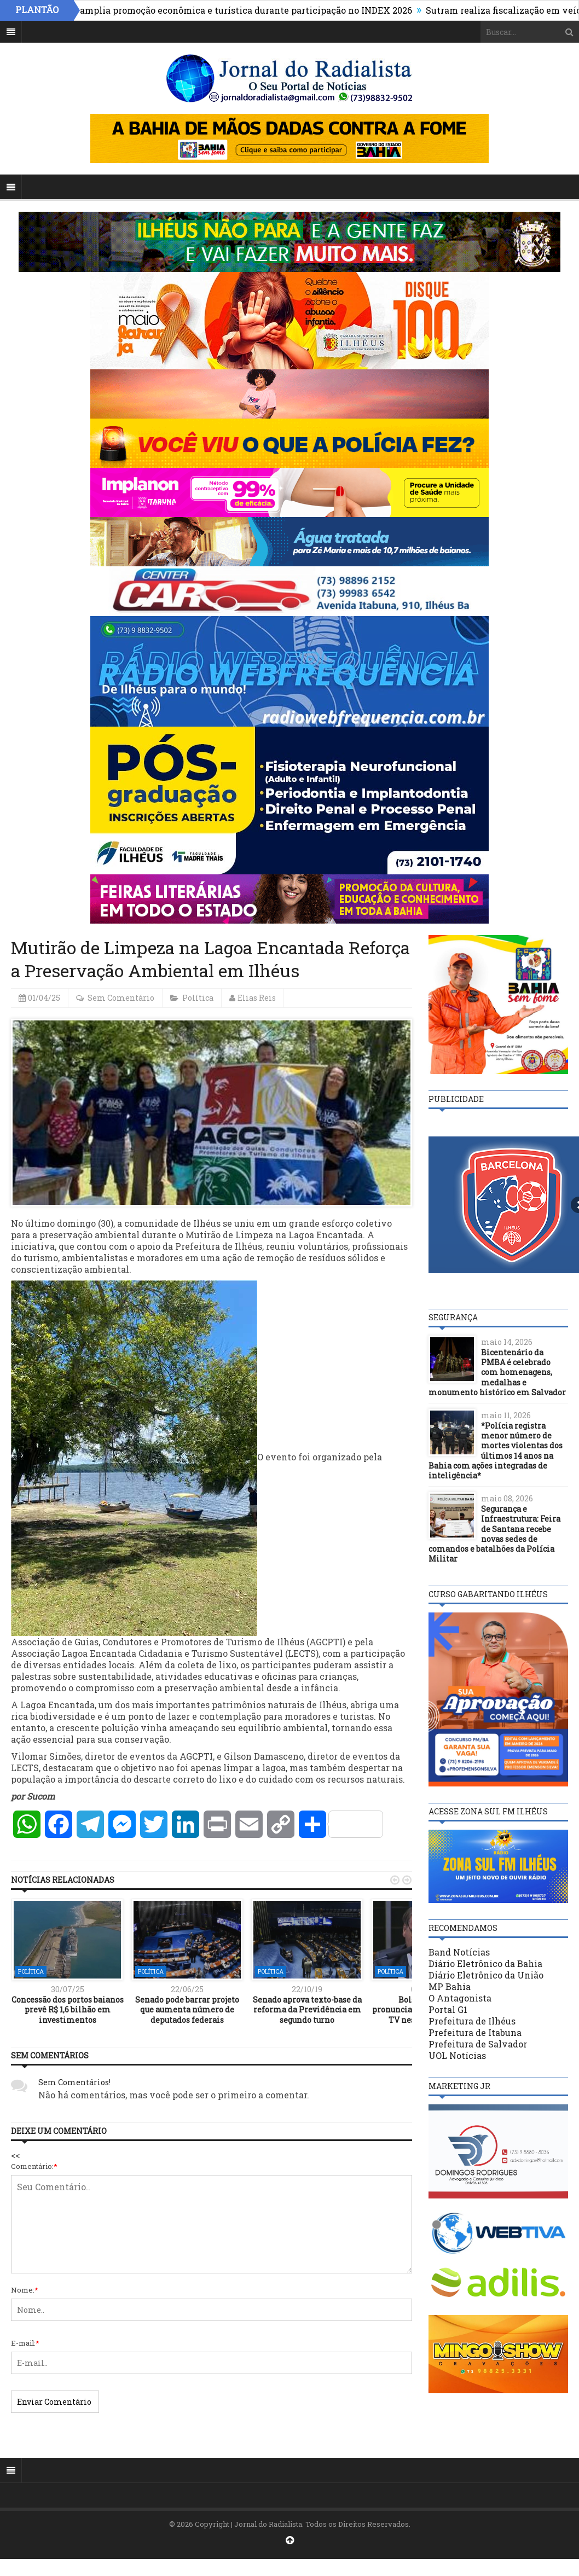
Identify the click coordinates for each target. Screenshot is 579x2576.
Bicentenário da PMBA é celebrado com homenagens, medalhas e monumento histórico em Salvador (497, 1372)
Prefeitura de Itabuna (475, 2032)
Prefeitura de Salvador (478, 2044)
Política (197, 998)
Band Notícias (459, 1952)
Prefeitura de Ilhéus (472, 2021)
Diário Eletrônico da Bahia (485, 1963)
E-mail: (25, 2343)
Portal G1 (448, 2009)
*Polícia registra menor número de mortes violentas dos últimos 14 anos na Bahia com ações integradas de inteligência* (496, 1450)
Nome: (24, 2290)
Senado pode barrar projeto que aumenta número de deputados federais (187, 2009)
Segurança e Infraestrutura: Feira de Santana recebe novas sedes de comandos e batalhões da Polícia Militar (494, 1534)
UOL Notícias (457, 2055)
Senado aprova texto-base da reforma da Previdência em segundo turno (307, 2009)
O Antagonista (460, 1998)
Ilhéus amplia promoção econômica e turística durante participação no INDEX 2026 (238, 10)
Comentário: (34, 2166)
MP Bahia (450, 1986)
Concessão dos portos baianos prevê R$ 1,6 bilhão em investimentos (67, 2009)
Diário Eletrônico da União (486, 1975)
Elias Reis (257, 998)
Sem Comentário (121, 998)
